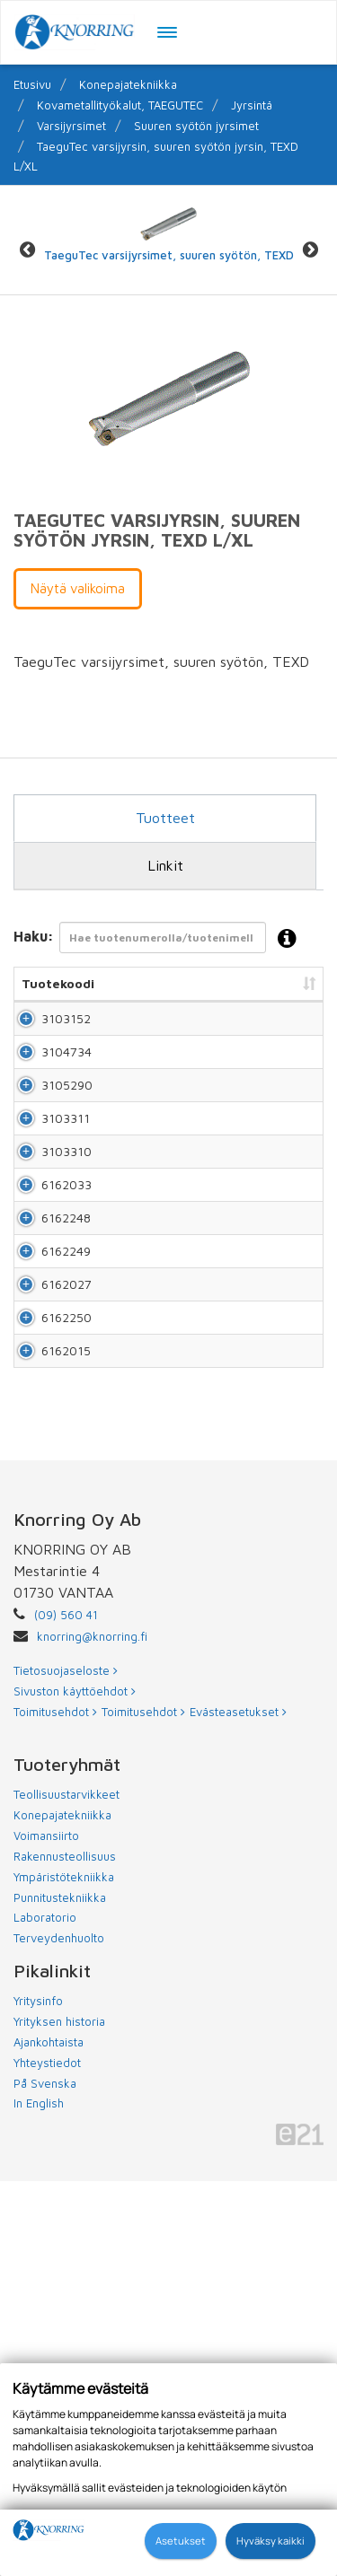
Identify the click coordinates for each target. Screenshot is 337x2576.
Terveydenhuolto (58, 2333)
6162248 (66, 1451)
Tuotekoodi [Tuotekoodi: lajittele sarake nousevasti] (58, 983)
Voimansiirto (46, 2230)
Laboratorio (44, 2312)
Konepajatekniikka (128, 84)
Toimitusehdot (55, 2106)
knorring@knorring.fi (92, 2031)
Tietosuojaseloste (65, 2065)
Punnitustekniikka (59, 2292)
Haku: (160, 939)
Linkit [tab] (165, 865)
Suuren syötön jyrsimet (196, 125)
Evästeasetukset (238, 2106)
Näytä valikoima (78, 588)
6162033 (66, 1381)
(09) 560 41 (66, 2009)
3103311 (65, 1243)
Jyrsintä (251, 105)
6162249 (66, 1520)
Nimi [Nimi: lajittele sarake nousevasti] (123, 983)
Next (310, 249)
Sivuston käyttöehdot (74, 2086)
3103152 (66, 1036)
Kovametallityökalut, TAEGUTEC (120, 105)
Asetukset (180, 2540)
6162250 (66, 1658)
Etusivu (32, 84)
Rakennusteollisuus (64, 2251)
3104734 (66, 1105)
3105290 (67, 1174)
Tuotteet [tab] (165, 818)
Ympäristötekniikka (63, 2272)
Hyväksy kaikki (270, 2540)
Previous (26, 249)
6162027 (66, 1589)
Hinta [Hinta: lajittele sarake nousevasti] (298, 983)
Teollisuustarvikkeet (66, 2189)
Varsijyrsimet (71, 125)
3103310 (66, 1312)
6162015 (66, 1727)
